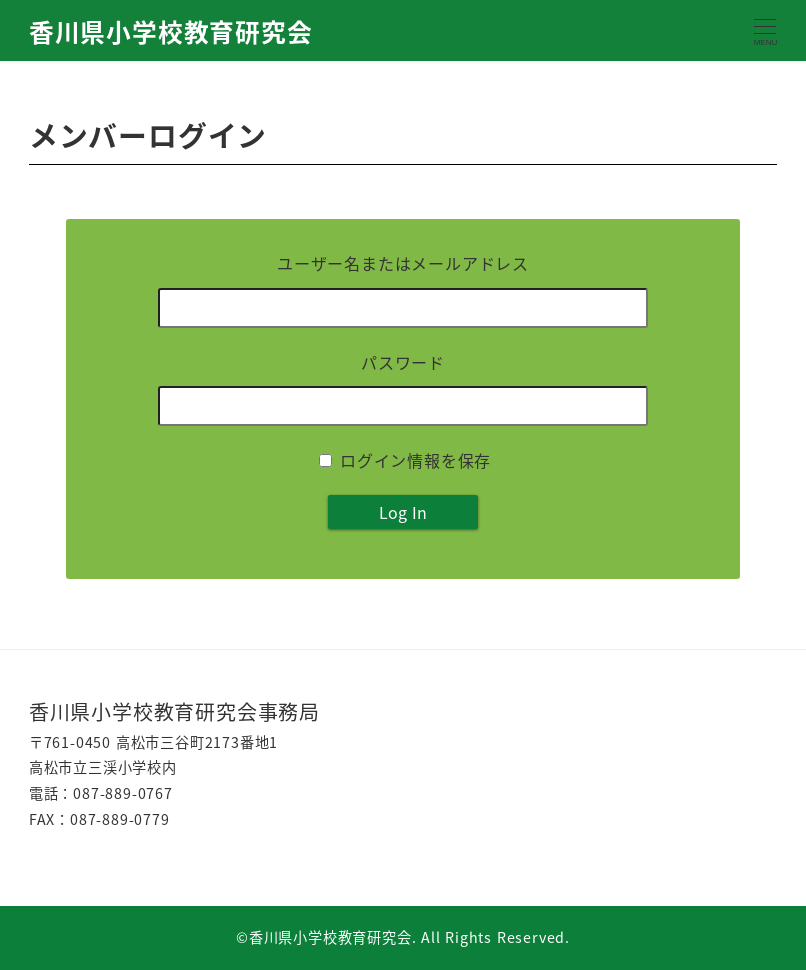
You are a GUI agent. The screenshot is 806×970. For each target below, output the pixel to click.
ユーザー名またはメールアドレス (403, 263)
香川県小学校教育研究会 (171, 31)
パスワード (403, 362)
